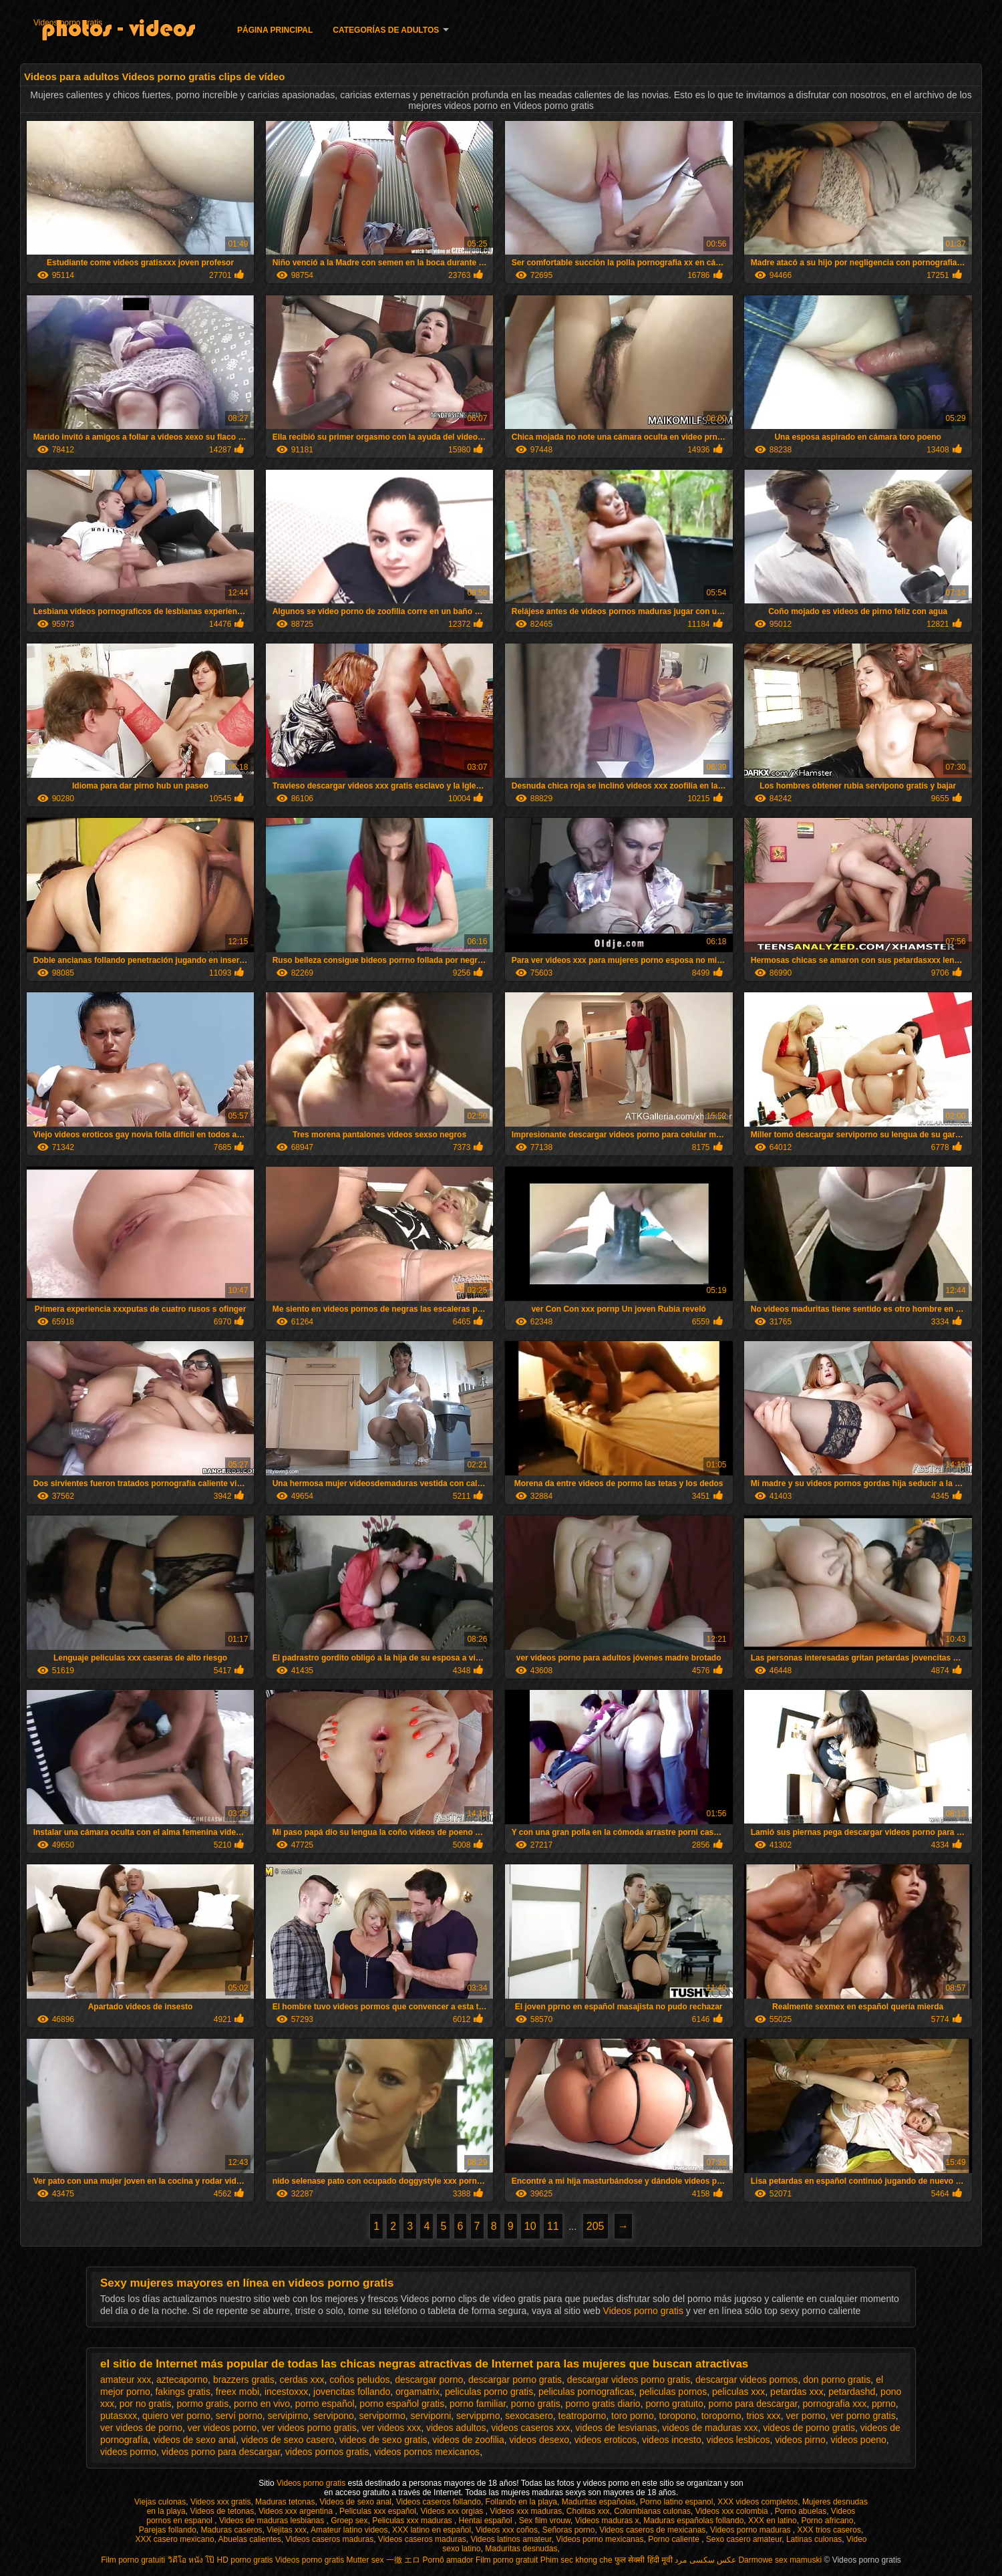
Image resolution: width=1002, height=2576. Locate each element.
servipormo (382, 2415)
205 (596, 2226)
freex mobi (237, 2391)
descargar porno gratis (515, 2379)
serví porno (239, 2415)
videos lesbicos (738, 2439)
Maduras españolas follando (693, 2520)
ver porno (806, 2415)
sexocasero (529, 2415)
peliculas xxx (738, 2391)
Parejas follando (167, 2530)
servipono (333, 2415)
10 (530, 2226)
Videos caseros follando (438, 2502)
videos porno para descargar (221, 2451)
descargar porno (429, 2379)
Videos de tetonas (222, 2511)
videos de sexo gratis (383, 2439)
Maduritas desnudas (521, 2548)
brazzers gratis (244, 2379)
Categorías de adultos (386, 30)
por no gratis (146, 2403)
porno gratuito (674, 2403)
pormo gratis (202, 2403)
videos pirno (800, 2439)
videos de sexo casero (287, 2439)
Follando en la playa (521, 2502)
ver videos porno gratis (309, 2427)
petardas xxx (796, 2391)
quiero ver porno (176, 2415)
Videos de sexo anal (355, 2502)
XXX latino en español (431, 2530)
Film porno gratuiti (133, 2560)
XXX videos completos (757, 2502)
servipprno (478, 2415)
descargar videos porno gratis (628, 2379)
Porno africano (827, 2520)
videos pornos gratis (327, 2451)
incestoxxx (286, 2391)
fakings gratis (182, 2391)
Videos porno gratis (67, 22)
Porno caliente (674, 2539)
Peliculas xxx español (377, 2511)
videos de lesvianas (616, 2427)
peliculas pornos (673, 2391)
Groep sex (349, 2520)
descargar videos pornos (746, 2379)
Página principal (275, 30)
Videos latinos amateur (510, 2539)
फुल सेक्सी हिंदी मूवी (644, 2560)
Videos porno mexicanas (599, 2539)
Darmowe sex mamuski (780, 2560)
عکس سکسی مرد (705, 2560)
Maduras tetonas (285, 2502)
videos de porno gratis (809, 2427)
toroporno (721, 2415)
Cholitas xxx (588, 2511)
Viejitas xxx (287, 2530)
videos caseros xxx (530, 2427)
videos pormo (128, 2451)
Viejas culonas (160, 2502)
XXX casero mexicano (175, 2539)
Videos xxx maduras (526, 2511)
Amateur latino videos (349, 2530)
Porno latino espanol (676, 2502)
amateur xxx (125, 2379)
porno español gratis (401, 2403)
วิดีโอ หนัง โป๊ (191, 2560)
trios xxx (763, 2415)
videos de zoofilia (468, 2439)
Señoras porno (568, 2530)
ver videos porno (222, 2427)
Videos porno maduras (751, 2530)
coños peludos (359, 2379)
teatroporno (582, 2415)
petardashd (851, 2391)
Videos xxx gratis (220, 2502)
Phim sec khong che (576, 2560)
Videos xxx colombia (733, 2511)
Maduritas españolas (599, 2502)
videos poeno (858, 2439)
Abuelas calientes (249, 2539)
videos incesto (671, 2439)
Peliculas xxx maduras (413, 2520)
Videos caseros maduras (329, 2539)
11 (553, 2226)
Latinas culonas (814, 2539)
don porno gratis (836, 2379)
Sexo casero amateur (744, 2539)
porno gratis (535, 2403)
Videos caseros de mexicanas (652, 2530)
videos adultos (456, 2427)
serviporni (431, 2415)
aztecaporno (182, 2379)
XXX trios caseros (829, 2530)
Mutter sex (365, 2560)
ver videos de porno (141, 2427)
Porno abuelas (800, 2511)
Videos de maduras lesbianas (273, 2520)
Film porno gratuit (507, 2560)
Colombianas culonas (652, 2511)
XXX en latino (772, 2520)
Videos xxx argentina (297, 2511)
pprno (884, 2403)
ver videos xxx (391, 2427)
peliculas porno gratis (489, 2391)
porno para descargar (753, 2403)
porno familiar (478, 2403)
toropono (677, 2415)
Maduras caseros (231, 2530)
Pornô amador (448, 2560)
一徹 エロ (403, 2560)
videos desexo (540, 2439)
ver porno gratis (862, 2415)
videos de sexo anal (194, 2439)
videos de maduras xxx (710, 2427)
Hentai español (486, 2520)
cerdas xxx (301, 2379)
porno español (325, 2403)
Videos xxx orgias (453, 2511)
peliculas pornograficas (586, 2391)
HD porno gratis (245, 2560)
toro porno (632, 2415)
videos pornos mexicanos (427, 2451)
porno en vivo (262, 2403)
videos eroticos (605, 2439)
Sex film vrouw (544, 2520)
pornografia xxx (834, 2403)
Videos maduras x (607, 2520)
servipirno (288, 2415)
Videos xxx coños (507, 2530)
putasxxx (118, 2415)
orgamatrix (417, 2391)
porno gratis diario (603, 2403)
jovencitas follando (351, 2391)
